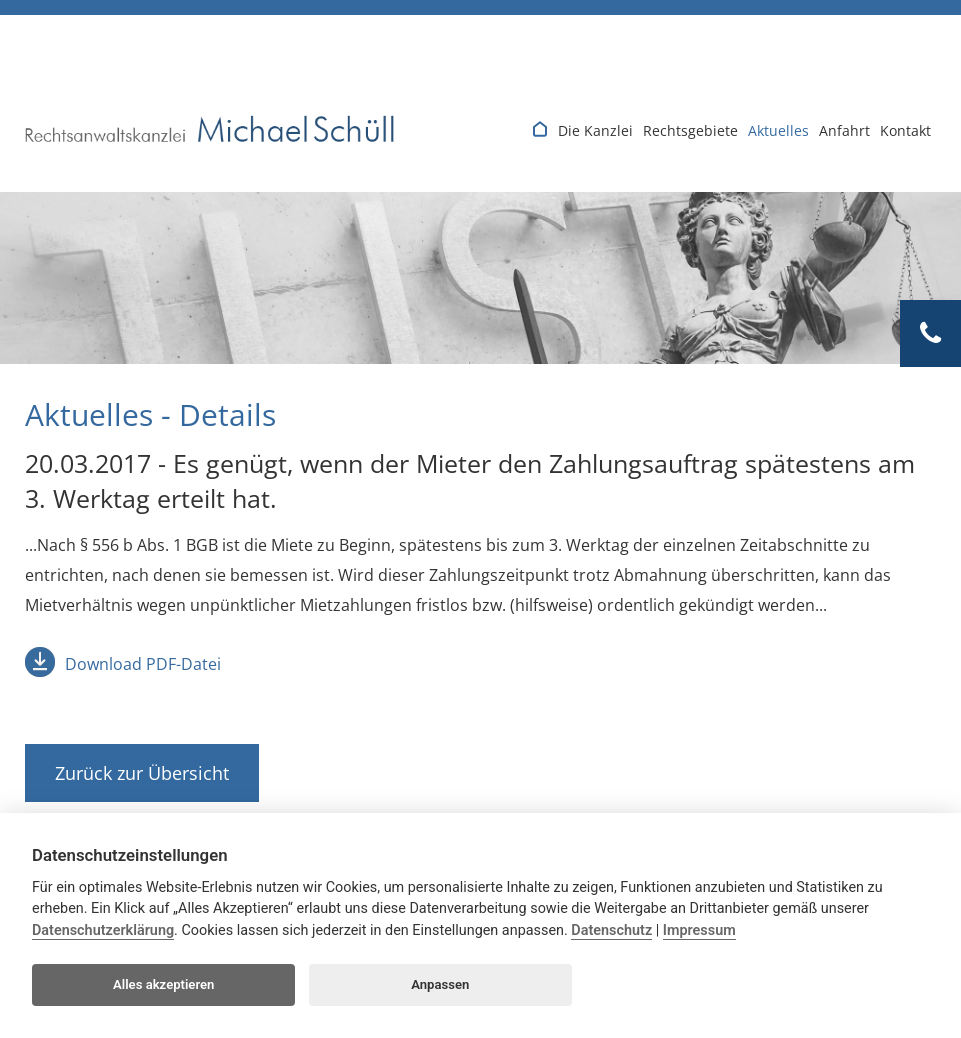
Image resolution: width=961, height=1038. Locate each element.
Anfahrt (844, 130)
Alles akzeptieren (163, 984)
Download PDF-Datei (143, 664)
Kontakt (905, 130)
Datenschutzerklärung (103, 930)
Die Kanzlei (595, 130)
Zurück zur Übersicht (142, 773)
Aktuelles (778, 130)
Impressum (699, 930)
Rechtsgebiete (690, 130)
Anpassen (440, 984)
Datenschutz (611, 930)
